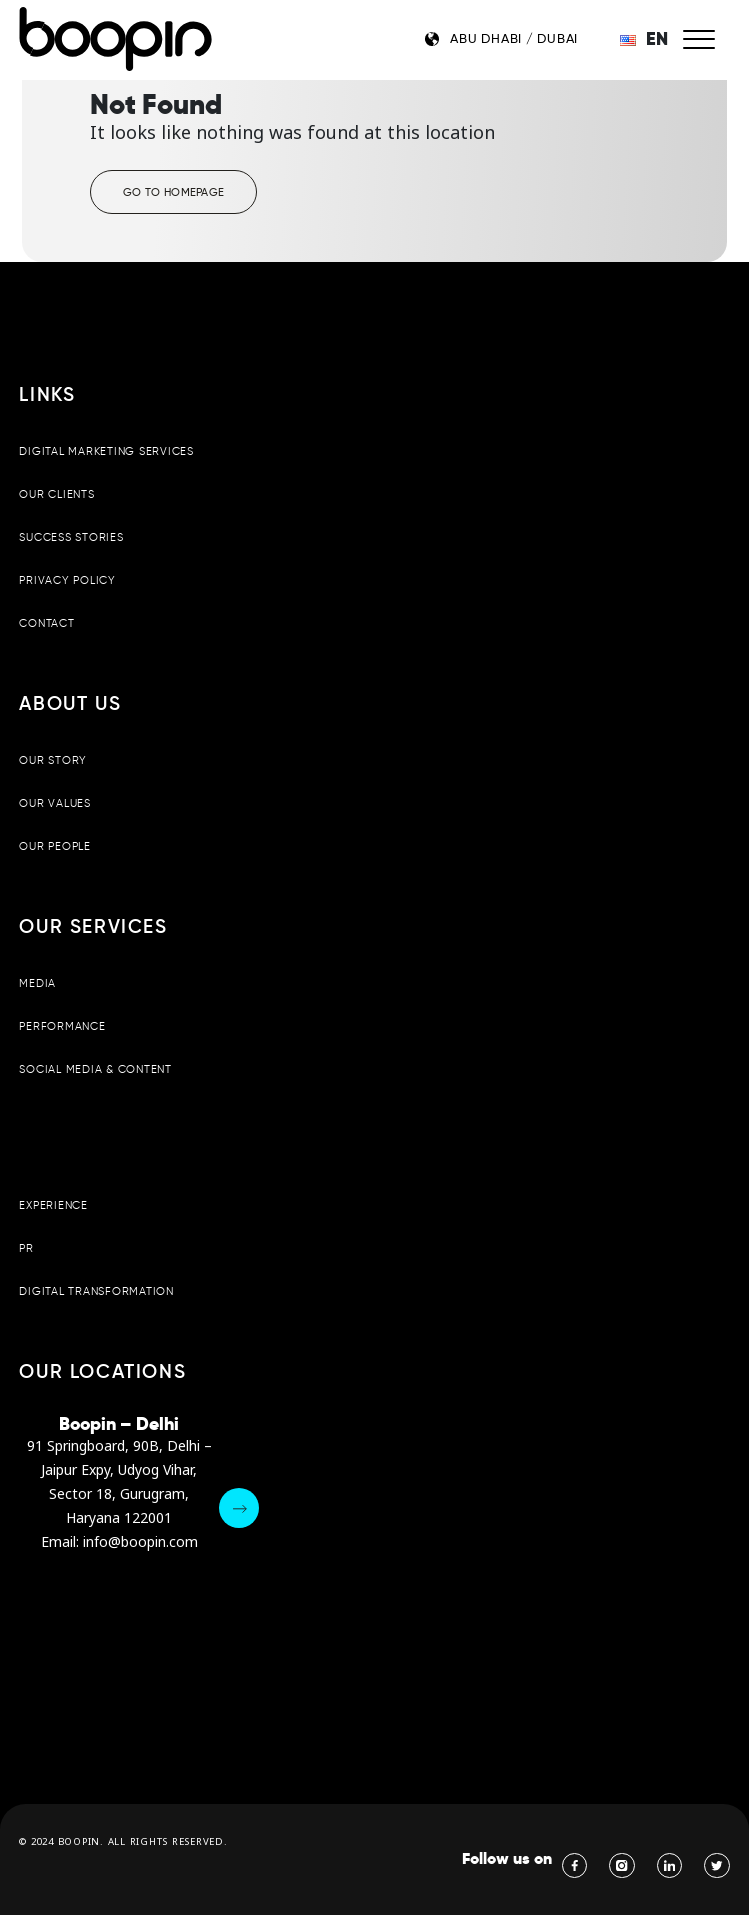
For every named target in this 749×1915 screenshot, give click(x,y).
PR (26, 1248)
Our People (55, 846)
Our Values (55, 803)
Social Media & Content (95, 1069)
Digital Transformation (96, 1291)
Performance (62, 1026)
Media (37, 983)
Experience (53, 1205)
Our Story (53, 760)
